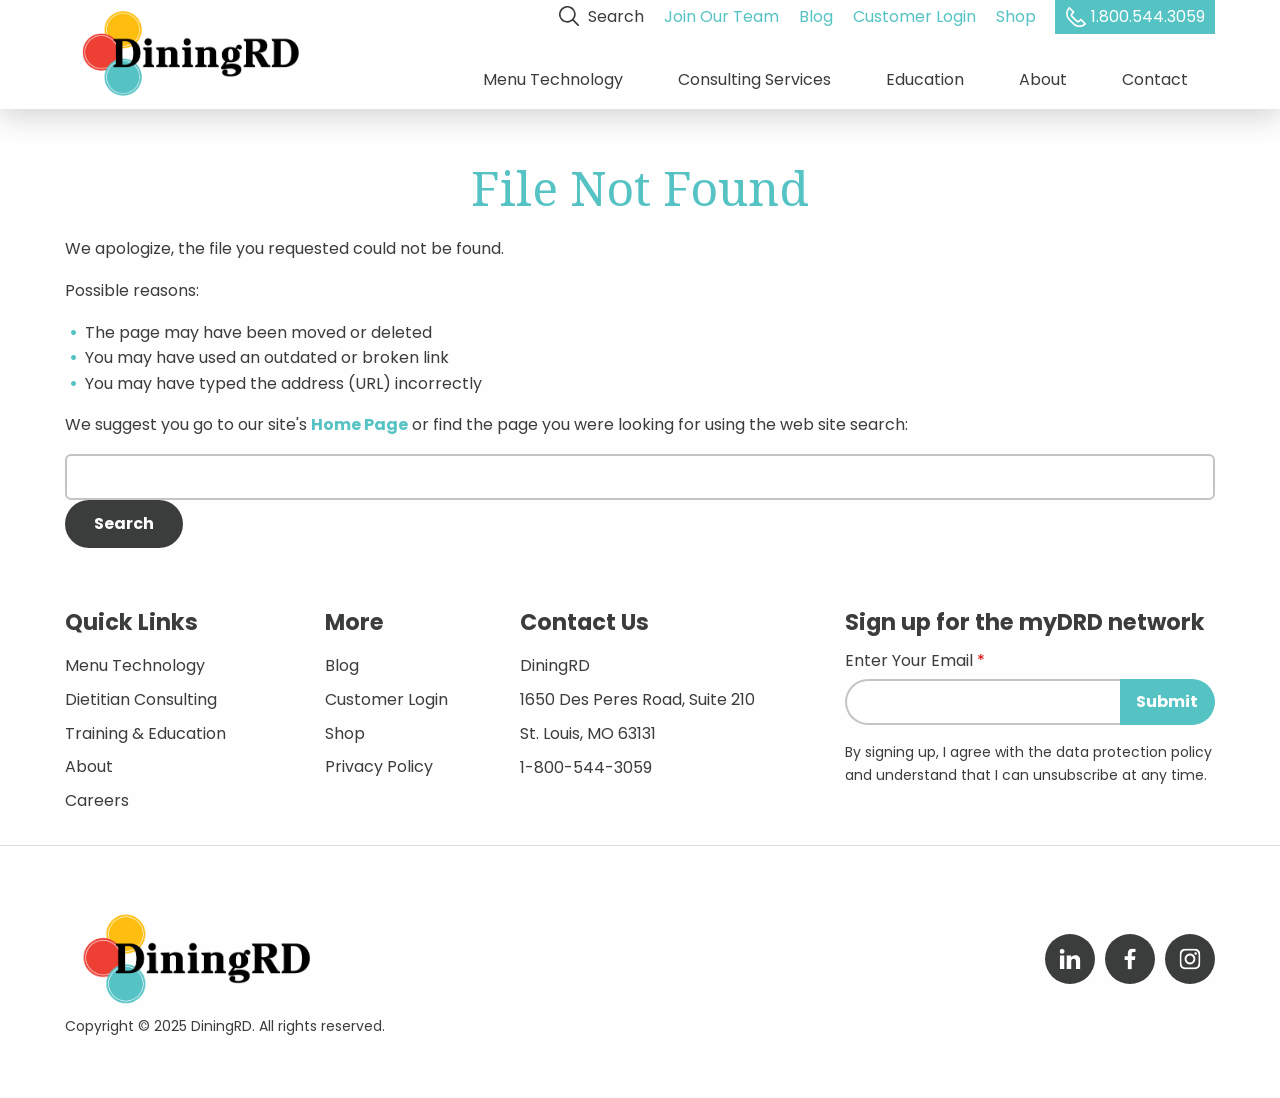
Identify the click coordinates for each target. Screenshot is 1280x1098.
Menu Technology (553, 79)
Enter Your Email (909, 662)
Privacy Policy (379, 766)
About (1043, 79)
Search (601, 16)
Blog (816, 16)
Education (925, 79)
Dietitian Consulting (141, 698)
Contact (1155, 79)
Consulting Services (754, 79)
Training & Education (145, 732)
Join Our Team (721, 16)
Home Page (359, 424)
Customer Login (914, 16)
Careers (97, 799)
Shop (1016, 16)
